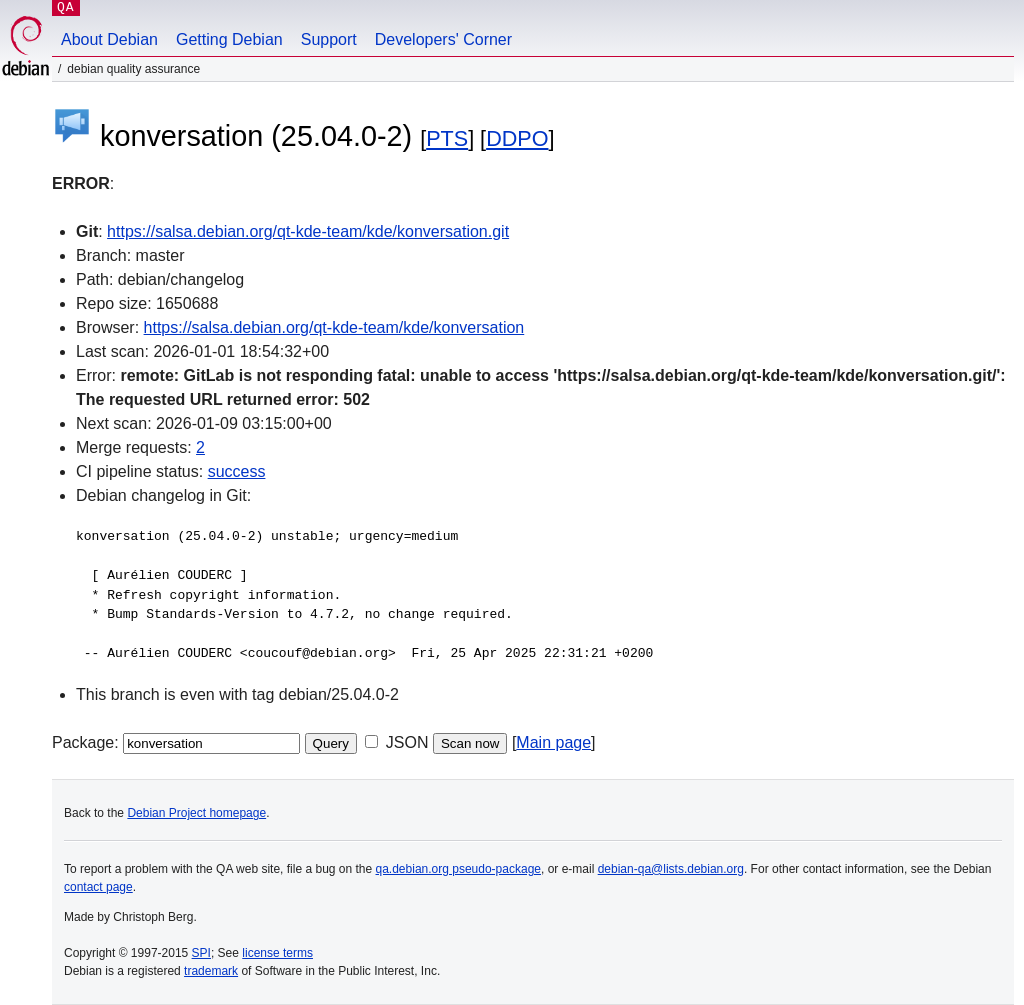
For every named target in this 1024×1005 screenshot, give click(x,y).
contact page (98, 887)
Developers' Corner (443, 39)
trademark (211, 971)
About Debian (109, 39)
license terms (277, 953)
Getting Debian (229, 39)
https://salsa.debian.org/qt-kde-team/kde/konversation (334, 327)
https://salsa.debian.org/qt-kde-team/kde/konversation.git (308, 231)
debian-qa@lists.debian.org (671, 869)
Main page (553, 742)
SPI (201, 953)
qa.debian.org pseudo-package (458, 869)
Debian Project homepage (196, 813)
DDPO (517, 138)
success (237, 471)
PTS (447, 138)
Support (329, 39)
